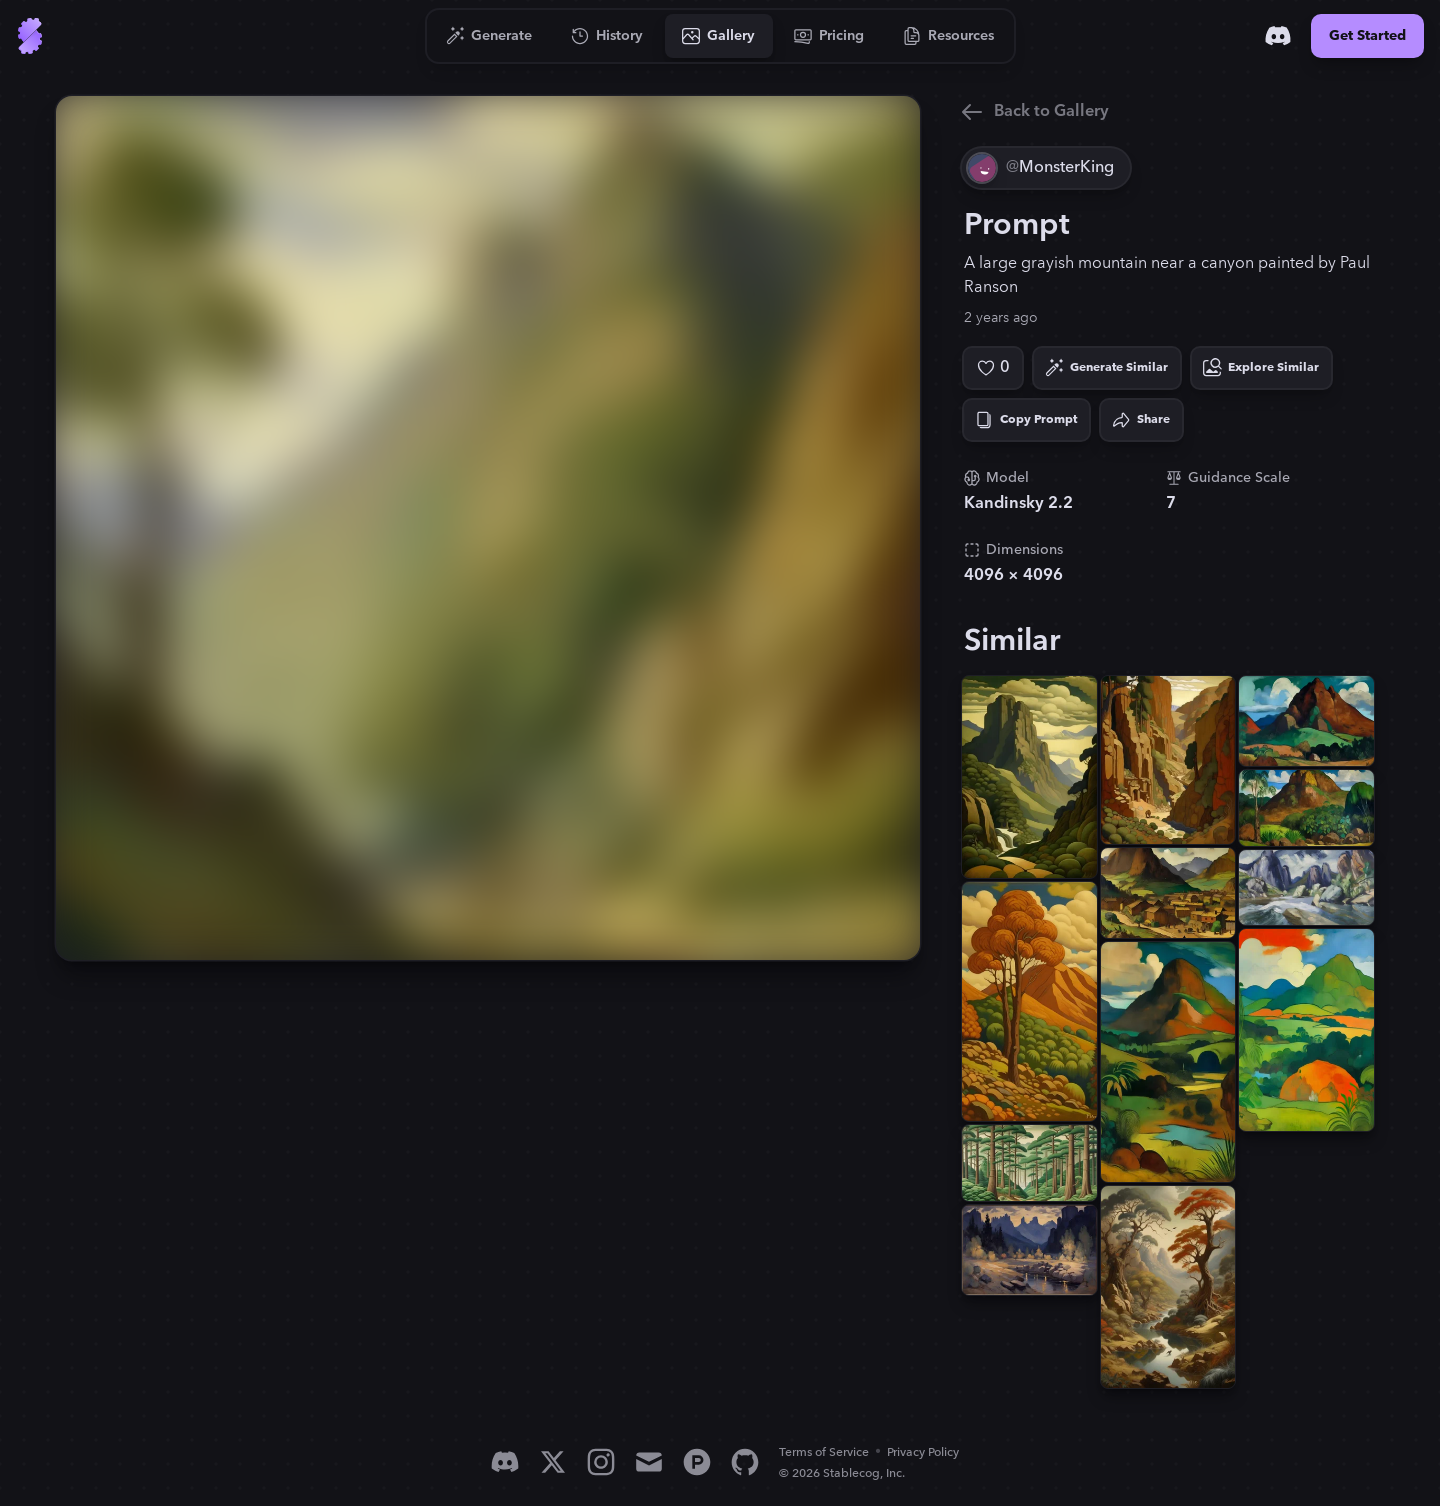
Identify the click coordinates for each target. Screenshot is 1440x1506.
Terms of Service (824, 1452)
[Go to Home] (30, 36)
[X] (553, 1462)
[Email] (649, 1462)
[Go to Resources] (949, 36)
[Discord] (1278, 36)
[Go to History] (607, 36)
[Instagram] (601, 1462)
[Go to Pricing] (829, 36)
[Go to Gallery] (719, 36)
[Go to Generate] (489, 36)
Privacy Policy (923, 1452)
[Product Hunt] (697, 1462)
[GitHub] (745, 1462)
